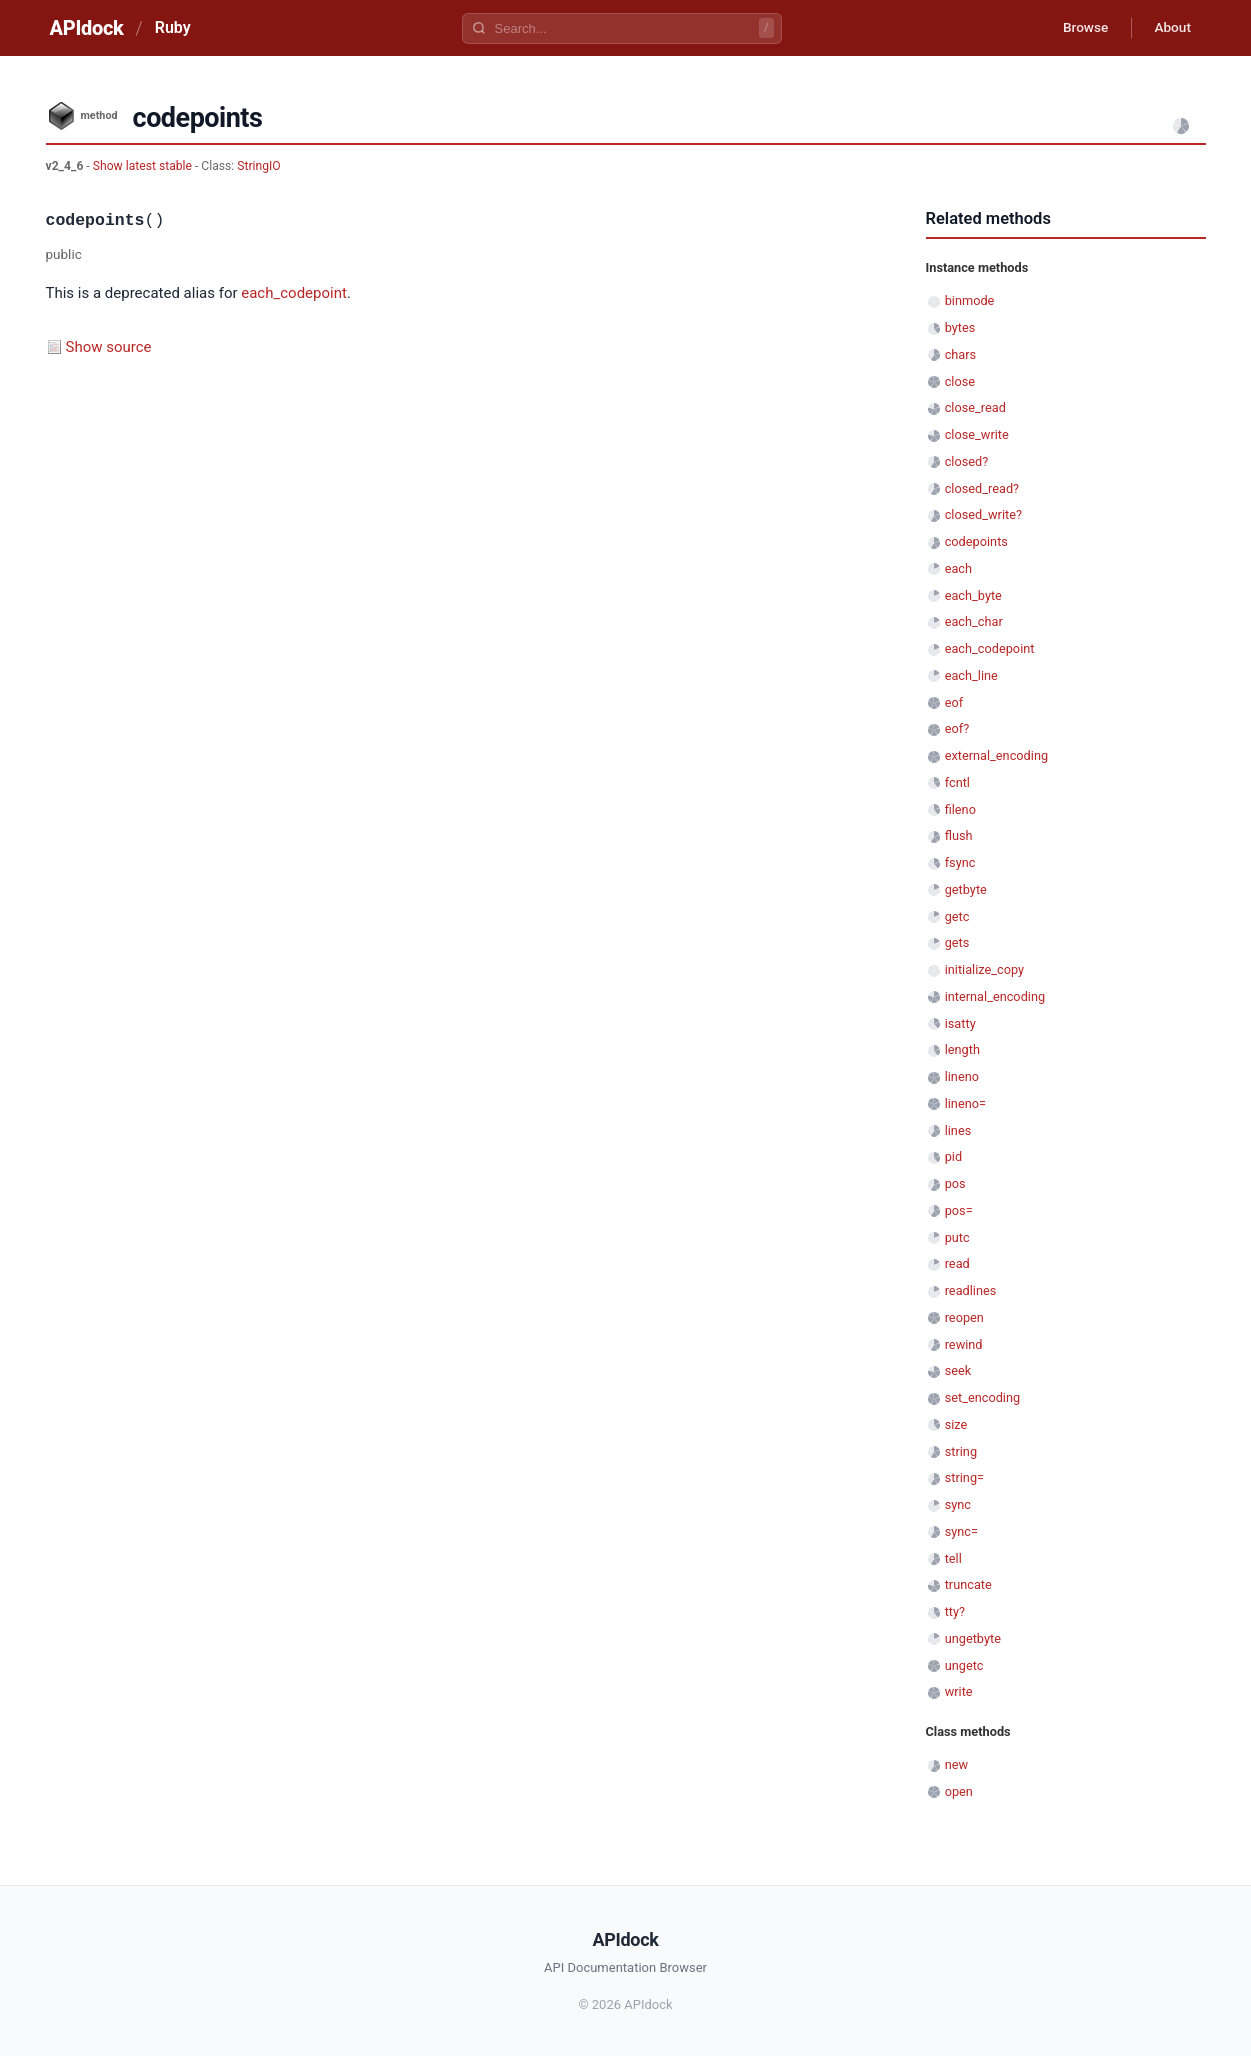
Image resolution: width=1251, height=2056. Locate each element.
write (959, 1691)
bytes (960, 327)
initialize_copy (984, 969)
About (1171, 28)
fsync (960, 862)
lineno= (965, 1103)
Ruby (173, 27)
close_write (977, 434)
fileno (960, 809)
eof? (957, 728)
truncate (968, 1584)
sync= (961, 1531)
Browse (1079, 28)
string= (964, 1477)
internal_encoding (995, 996)
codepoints (976, 541)
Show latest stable (144, 166)
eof (954, 702)
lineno (962, 1076)
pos (955, 1183)
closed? (967, 461)
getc (957, 916)
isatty (960, 1023)
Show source (109, 347)
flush (959, 835)
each (958, 568)
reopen (964, 1317)
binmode (970, 300)
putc (957, 1237)
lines (958, 1130)
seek (958, 1370)
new (956, 1764)
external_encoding (996, 755)
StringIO (258, 166)
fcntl (957, 782)
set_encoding (983, 1397)
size (956, 1424)
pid (953, 1156)
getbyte (966, 889)
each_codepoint (294, 293)
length (962, 1049)
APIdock (87, 28)
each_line (971, 675)
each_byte (973, 595)
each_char (974, 621)
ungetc (964, 1665)
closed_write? (983, 514)
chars (961, 354)
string (961, 1451)
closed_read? (982, 488)
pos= (959, 1210)
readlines (971, 1290)
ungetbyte (973, 1638)
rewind (964, 1344)
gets (957, 942)
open (959, 1791)
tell (953, 1558)
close (960, 381)
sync (958, 1504)
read (957, 1263)
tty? (955, 1611)
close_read (975, 407)
